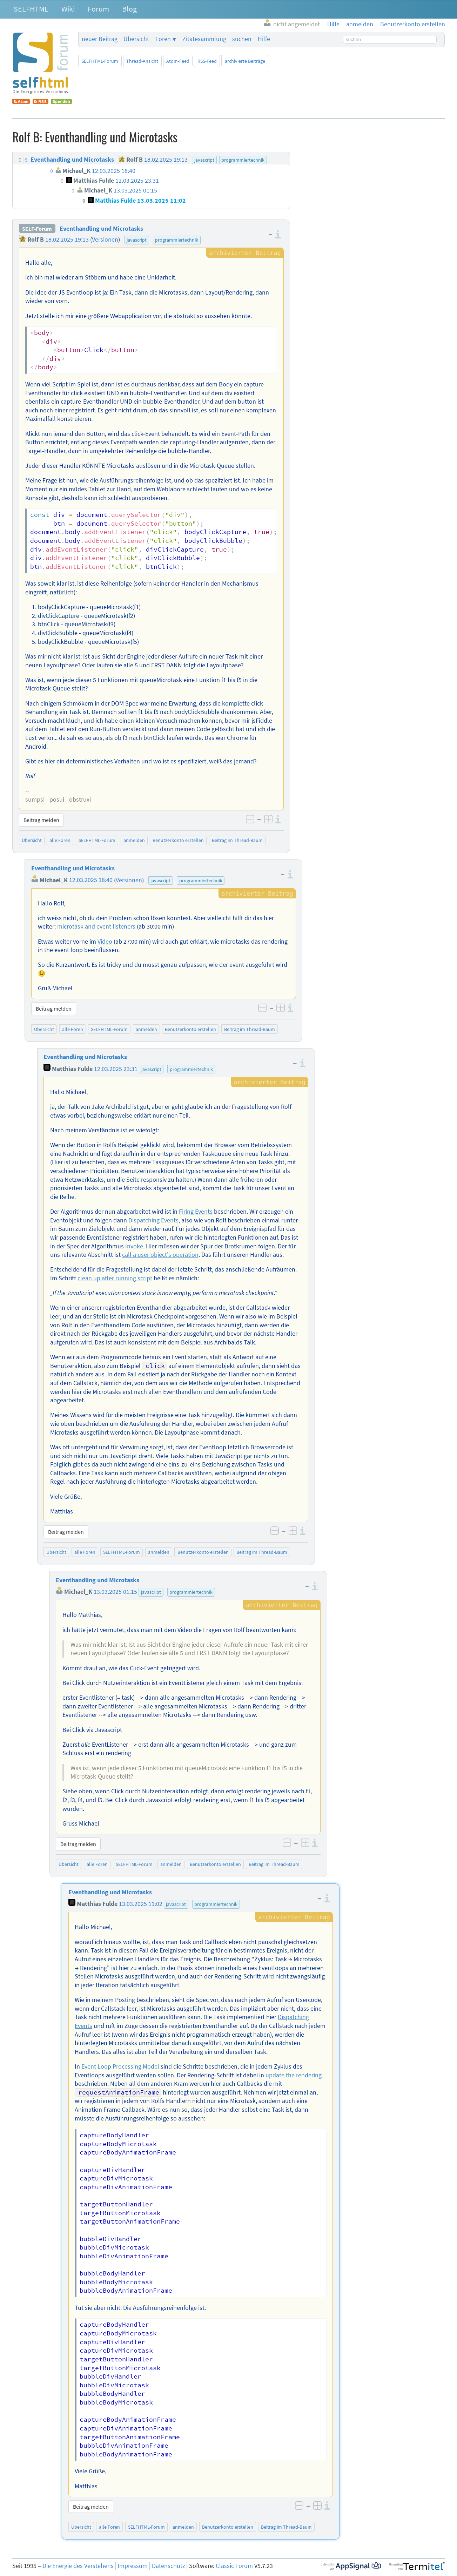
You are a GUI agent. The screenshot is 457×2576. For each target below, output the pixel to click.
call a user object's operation (160, 1255)
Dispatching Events (153, 1220)
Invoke (134, 1246)
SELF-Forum (37, 228)
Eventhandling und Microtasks (101, 228)
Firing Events (196, 1211)
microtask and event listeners (96, 926)
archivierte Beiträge (245, 61)
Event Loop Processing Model (120, 2066)
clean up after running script (115, 1278)
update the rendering (294, 2075)
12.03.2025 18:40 (91, 880)
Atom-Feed (177, 61)
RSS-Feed (207, 61)
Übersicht (136, 39)
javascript (137, 240)
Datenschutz (168, 2566)
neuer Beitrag (99, 39)
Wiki (68, 9)
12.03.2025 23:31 (115, 1069)
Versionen (105, 239)
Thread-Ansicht (142, 61)
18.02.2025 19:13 (67, 239)
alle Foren (59, 840)
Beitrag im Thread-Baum (237, 840)
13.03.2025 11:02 (140, 1904)
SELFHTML (31, 9)
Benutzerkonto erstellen (178, 840)
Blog (129, 9)
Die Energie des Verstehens (78, 2566)
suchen (241, 39)
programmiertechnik (176, 240)
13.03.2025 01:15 (115, 1592)
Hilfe (264, 39)
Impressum (132, 2566)
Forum (98, 9)
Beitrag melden (41, 819)
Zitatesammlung (204, 39)
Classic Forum (234, 2566)
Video (105, 941)
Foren (163, 39)
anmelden (134, 840)
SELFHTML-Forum (99, 61)
